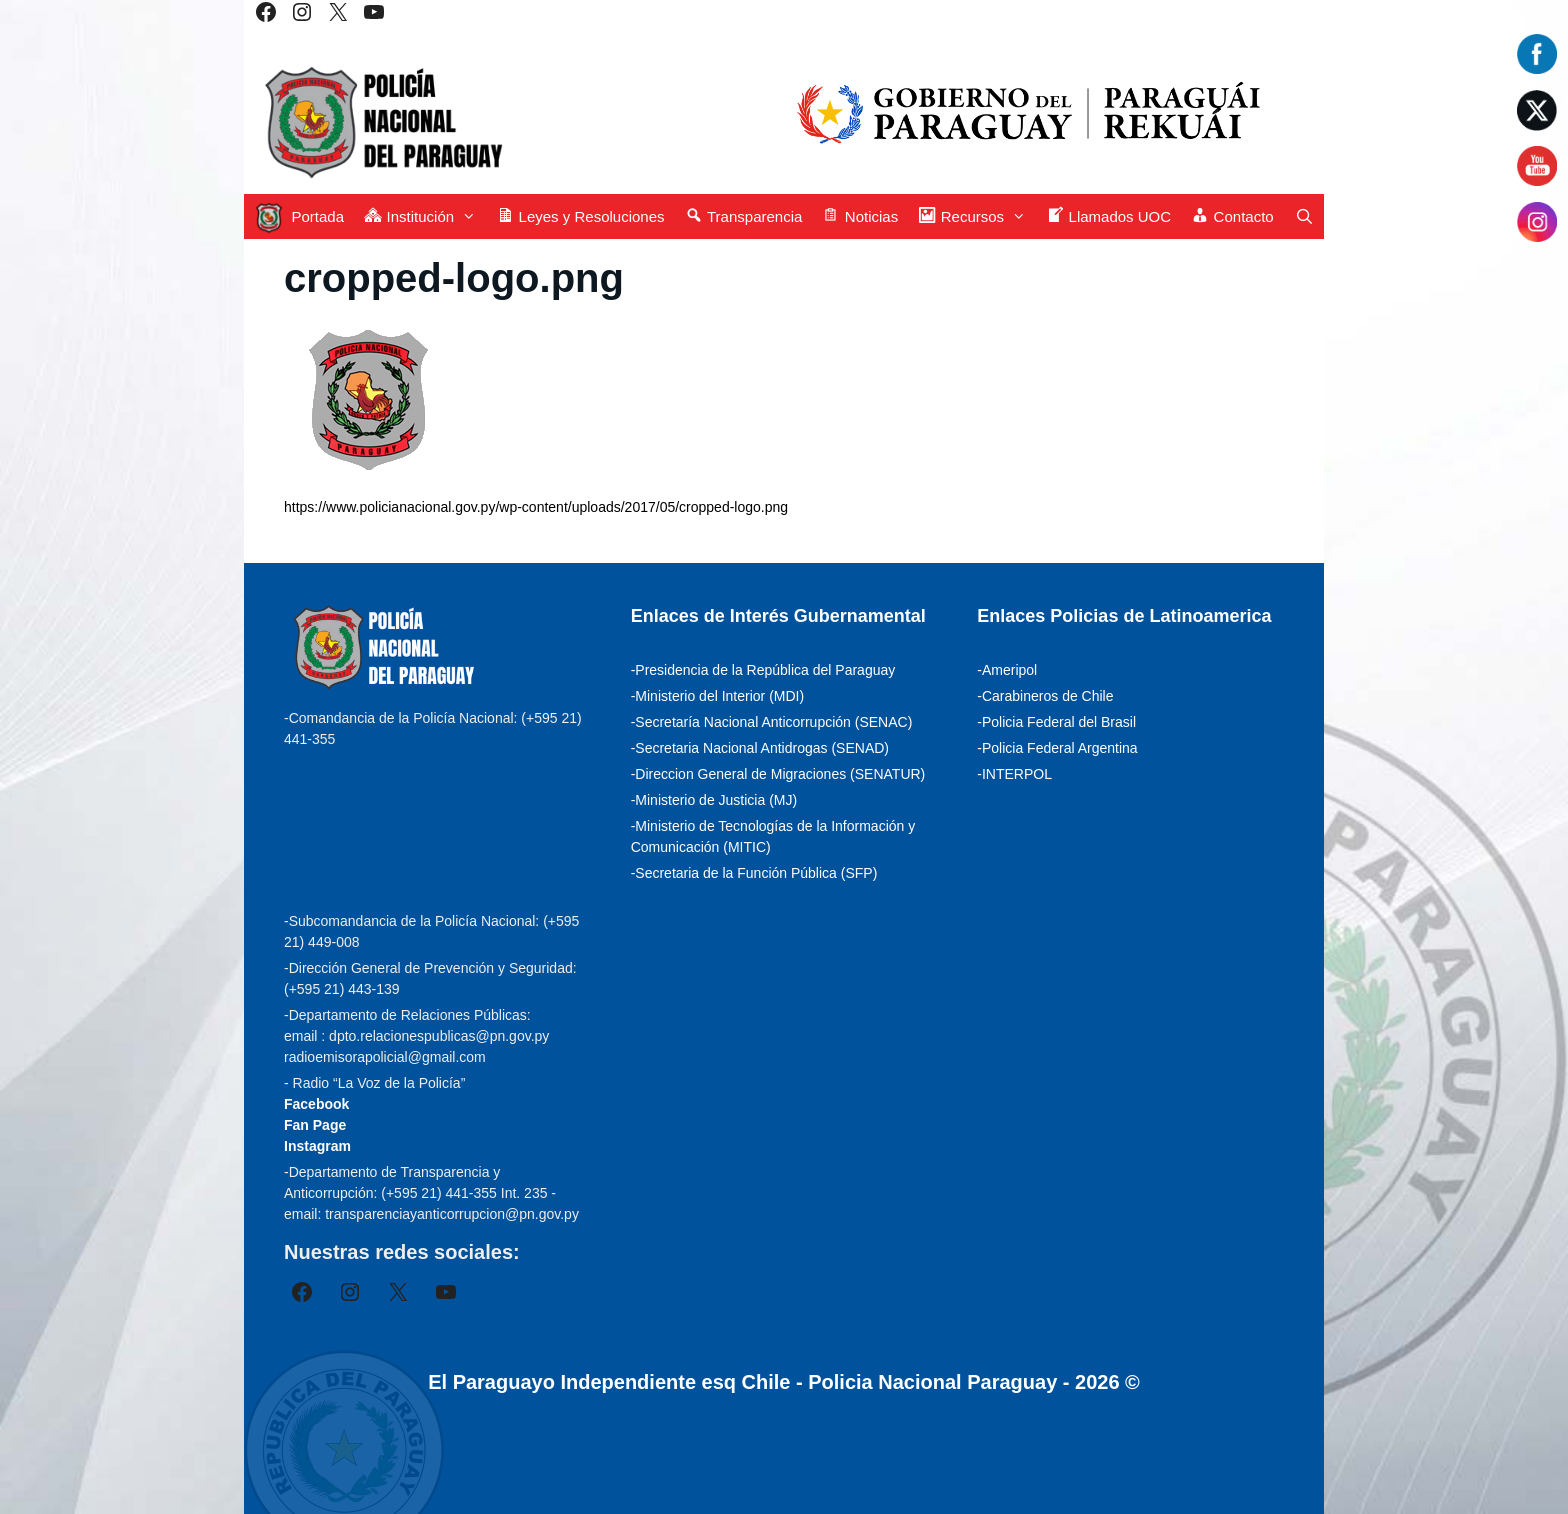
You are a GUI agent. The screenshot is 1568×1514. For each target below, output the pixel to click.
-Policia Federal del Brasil (1056, 722)
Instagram (317, 1146)
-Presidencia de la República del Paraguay (763, 670)
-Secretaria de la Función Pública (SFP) (754, 873)
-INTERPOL (1014, 774)
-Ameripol (1007, 670)
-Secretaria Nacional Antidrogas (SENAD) (760, 748)
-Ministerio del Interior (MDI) (717, 696)
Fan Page (315, 1125)
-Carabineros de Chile (1045, 696)
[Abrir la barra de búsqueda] (1304, 216)
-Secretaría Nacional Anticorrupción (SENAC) (772, 722)
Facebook (316, 1104)
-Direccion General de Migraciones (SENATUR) (778, 774)
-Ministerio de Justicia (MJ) (714, 800)
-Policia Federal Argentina (1057, 748)
